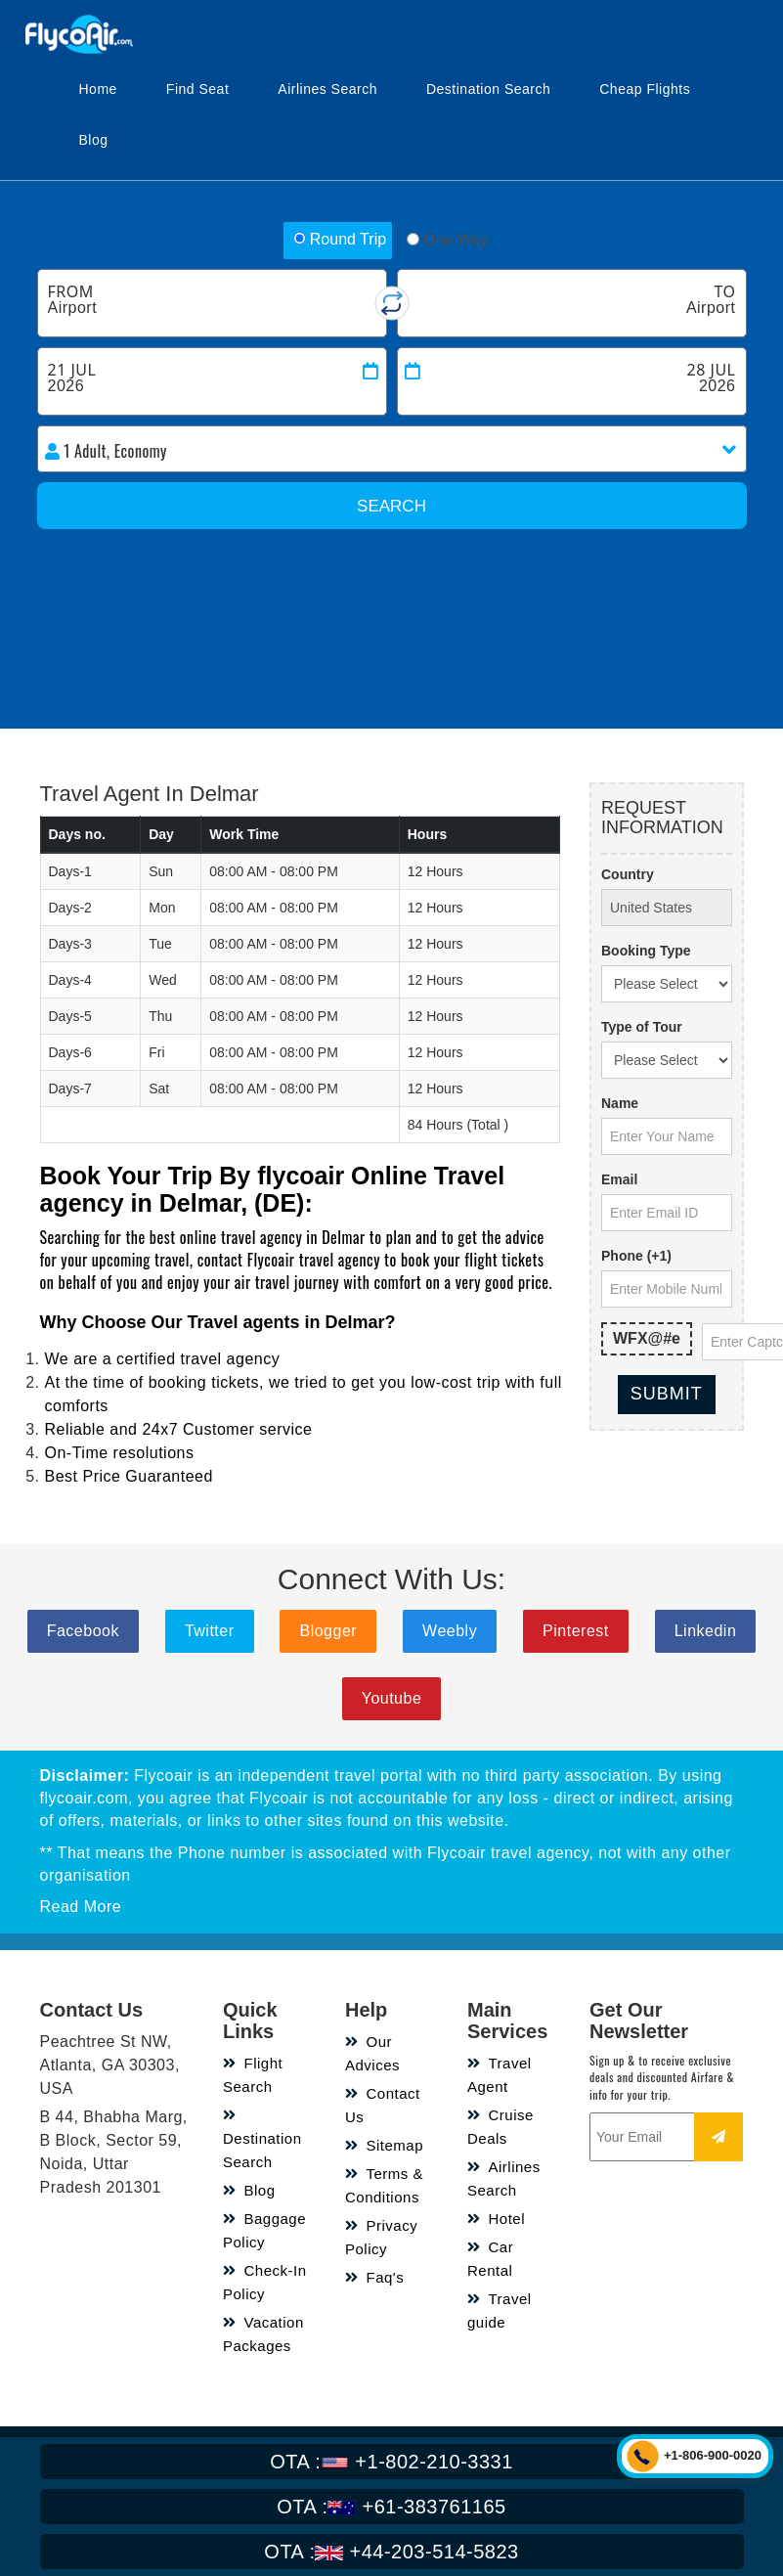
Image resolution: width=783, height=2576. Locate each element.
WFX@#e (646, 1338)
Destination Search (488, 89)
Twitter (210, 1630)
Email (619, 1179)
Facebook (83, 1630)
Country (627, 874)
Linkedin (705, 1630)
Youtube (392, 1698)
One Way (447, 240)
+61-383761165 (391, 2506)
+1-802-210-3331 (391, 2461)
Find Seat (197, 89)
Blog (94, 140)
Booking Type (646, 950)
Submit (667, 1393)
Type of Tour (641, 1027)
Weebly (449, 1630)
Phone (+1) (636, 1256)
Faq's (374, 2277)
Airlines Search (327, 89)
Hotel (496, 2218)
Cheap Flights (644, 89)
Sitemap (384, 2145)
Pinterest (576, 1630)
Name (619, 1103)
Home (98, 89)
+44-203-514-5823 (391, 2551)
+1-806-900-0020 (712, 2455)
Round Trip (339, 239)
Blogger (328, 1630)
